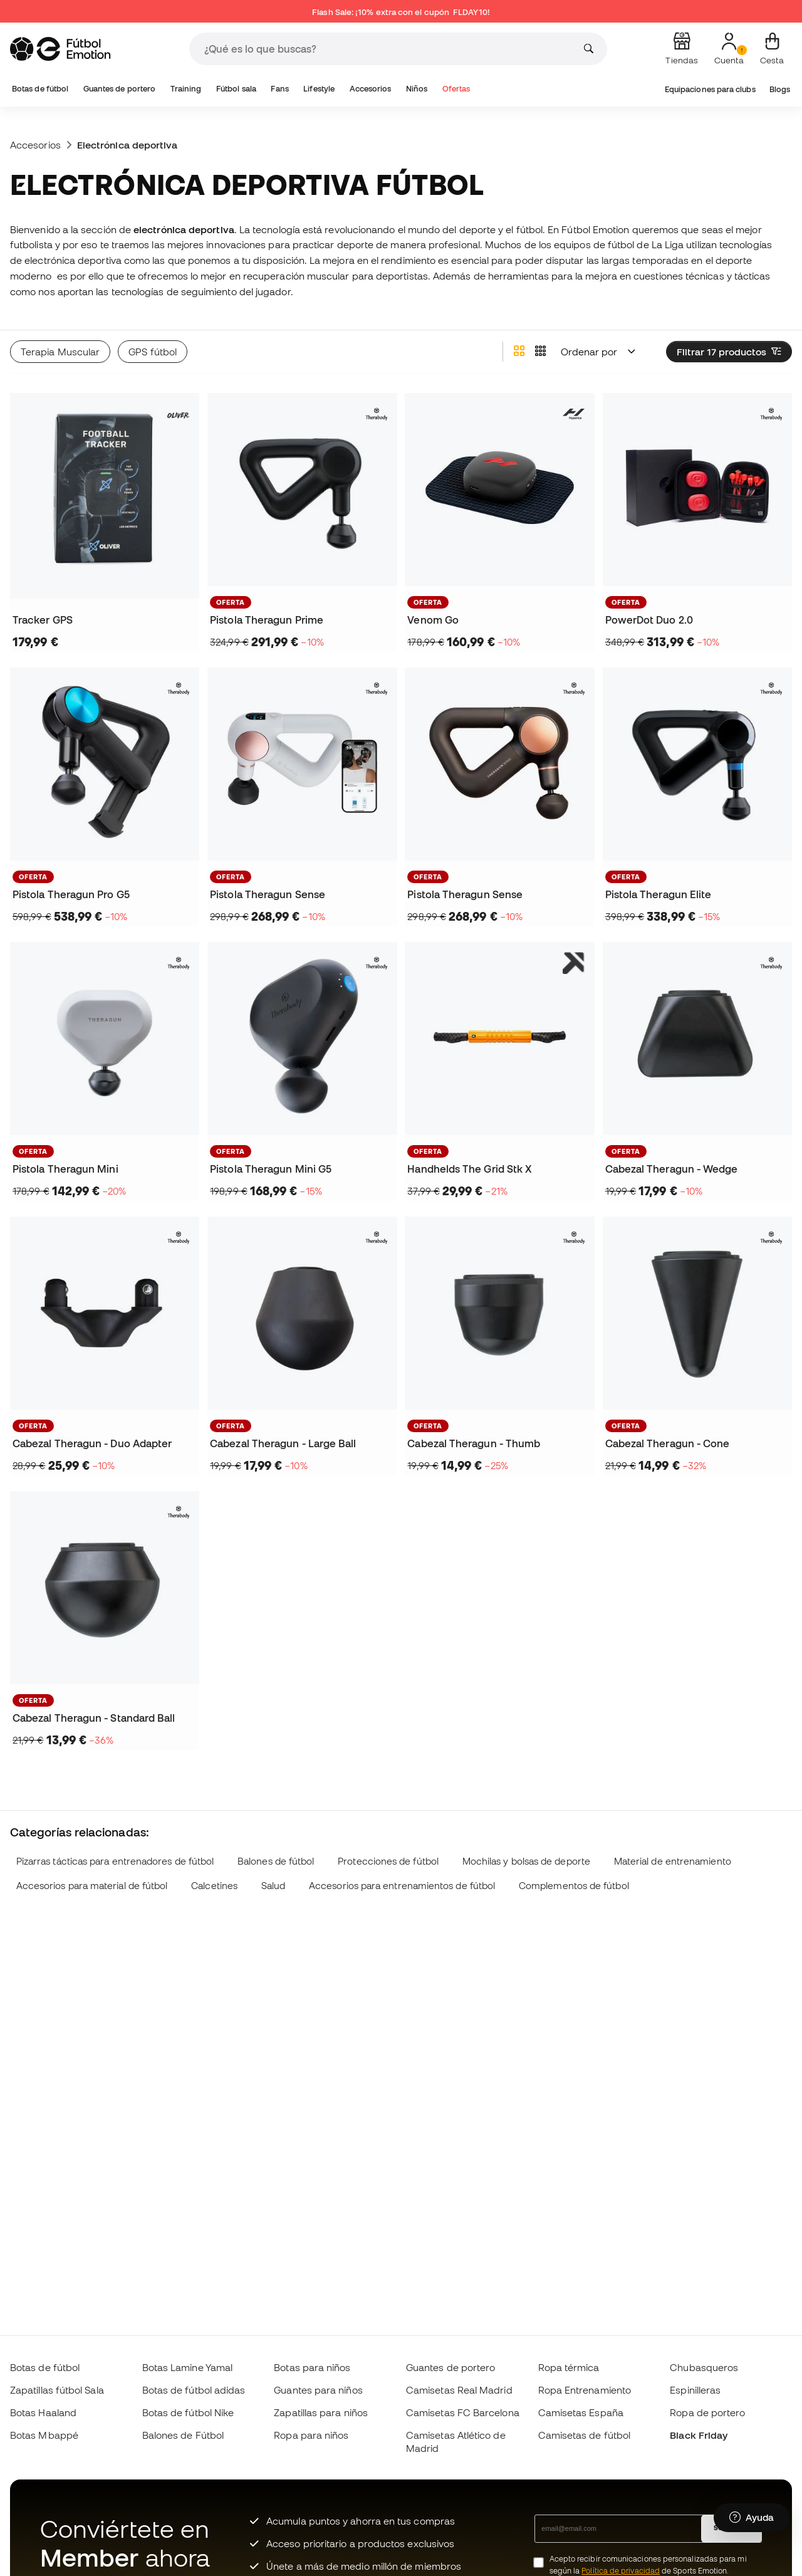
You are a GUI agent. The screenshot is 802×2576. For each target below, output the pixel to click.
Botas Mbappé (44, 2435)
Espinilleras (695, 2389)
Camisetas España (580, 2412)
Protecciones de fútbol (388, 1861)
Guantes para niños (318, 2389)
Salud (273, 1885)
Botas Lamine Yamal (187, 2367)
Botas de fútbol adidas (194, 2389)
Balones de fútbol (275, 1861)
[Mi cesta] (772, 49)
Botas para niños (312, 2367)
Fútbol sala (236, 88)
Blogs (779, 89)
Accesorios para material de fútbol (92, 1885)
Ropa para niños (311, 2435)
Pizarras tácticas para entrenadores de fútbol (115, 1861)
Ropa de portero (707, 2412)
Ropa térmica (569, 2367)
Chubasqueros (704, 2367)
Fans (279, 88)
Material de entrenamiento (672, 1861)
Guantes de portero (119, 88)
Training (186, 88)
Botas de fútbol (40, 88)
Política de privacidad (620, 2571)
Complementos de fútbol (574, 1885)
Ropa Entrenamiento (584, 2389)
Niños (416, 88)
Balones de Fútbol (183, 2435)
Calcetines (214, 1885)
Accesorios (371, 88)
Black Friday (698, 2435)
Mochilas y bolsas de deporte (526, 1861)
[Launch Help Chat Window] (751, 2517)
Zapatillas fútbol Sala (57, 2389)
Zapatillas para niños (321, 2412)
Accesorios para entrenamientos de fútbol (402, 1885)
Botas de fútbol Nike (188, 2412)
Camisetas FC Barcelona (462, 2412)
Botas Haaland (43, 2412)
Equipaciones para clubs (710, 89)
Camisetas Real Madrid (459, 2389)
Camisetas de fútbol (584, 2435)
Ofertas (456, 88)
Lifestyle (319, 88)
